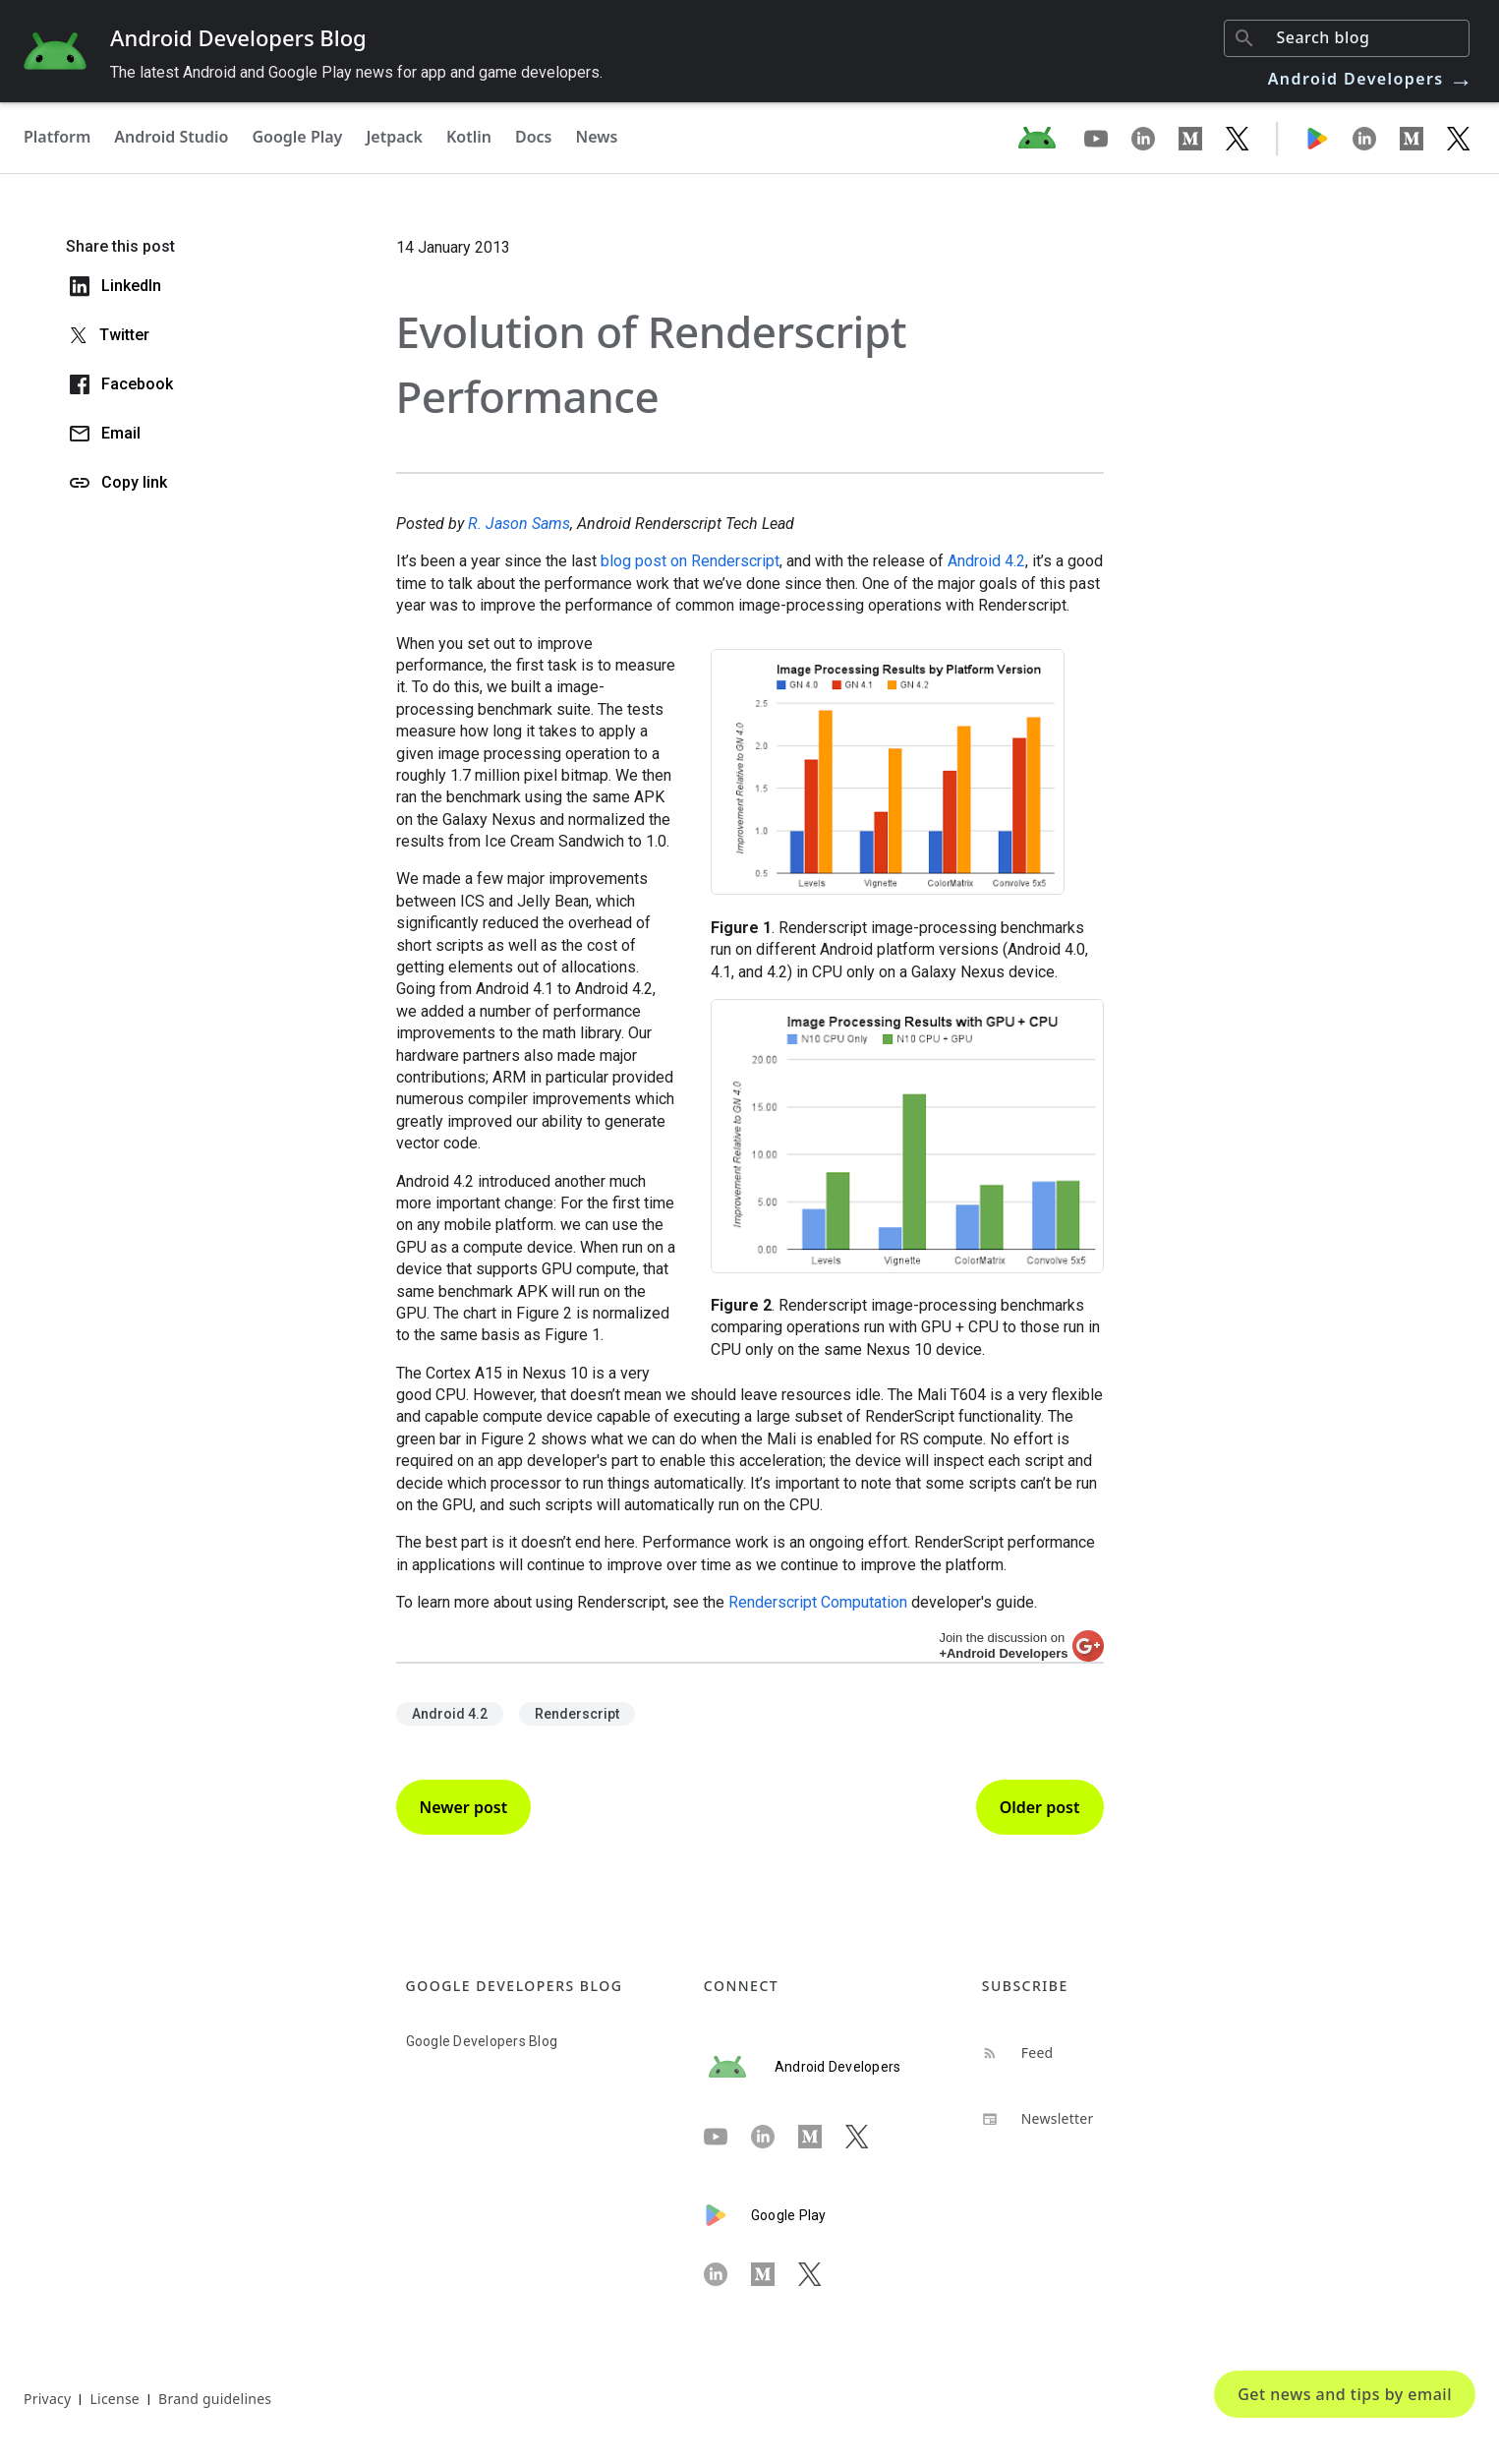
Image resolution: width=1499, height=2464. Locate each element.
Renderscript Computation (817, 1602)
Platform (57, 136)
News (597, 136)
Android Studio (171, 136)
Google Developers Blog (482, 2041)
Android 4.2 (986, 561)
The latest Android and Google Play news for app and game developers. (356, 72)
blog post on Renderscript (690, 561)
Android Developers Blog (238, 37)
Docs (533, 136)
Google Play (297, 136)
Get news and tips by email (1345, 2394)
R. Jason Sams (519, 523)
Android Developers (1371, 78)
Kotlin (468, 136)
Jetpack (394, 136)
